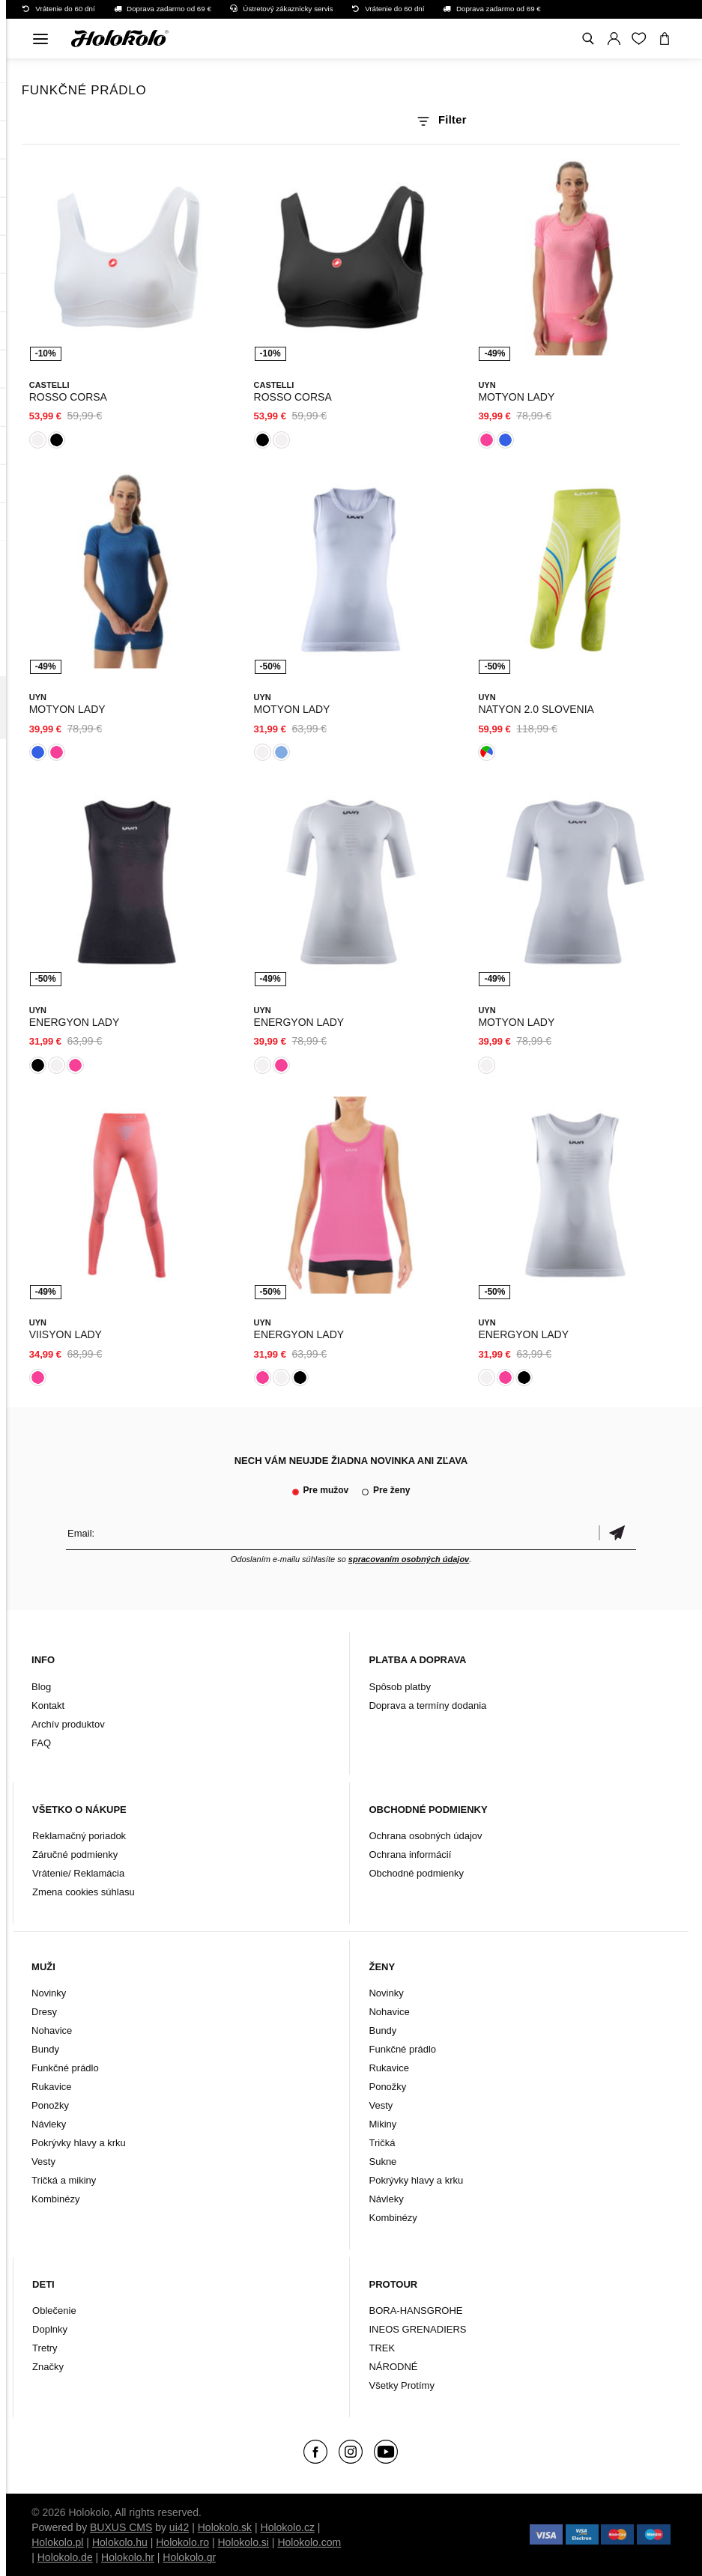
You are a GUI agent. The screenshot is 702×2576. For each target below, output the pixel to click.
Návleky (48, 2124)
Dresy (44, 2011)
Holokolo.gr (189, 2557)
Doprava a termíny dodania (427, 1705)
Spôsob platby (399, 1686)
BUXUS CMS (121, 2527)
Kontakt (47, 1705)
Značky (48, 2366)
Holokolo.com (309, 2542)
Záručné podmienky (75, 1854)
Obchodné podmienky (416, 1873)
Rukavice (51, 2086)
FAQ (41, 1743)
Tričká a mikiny (63, 2180)
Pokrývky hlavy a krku (78, 2142)
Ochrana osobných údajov (425, 1835)
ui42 (179, 2527)
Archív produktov (68, 1724)
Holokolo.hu (120, 2542)
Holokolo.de (65, 2557)
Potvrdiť (617, 1533)
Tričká (382, 2142)
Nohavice (51, 2030)
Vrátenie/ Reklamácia (78, 1873)
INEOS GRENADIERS (417, 2329)
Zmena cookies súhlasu (83, 1892)
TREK (382, 2348)
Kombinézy (55, 2199)
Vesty (43, 2161)
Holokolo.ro (182, 2542)
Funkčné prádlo (65, 2068)
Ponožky (50, 2105)
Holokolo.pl (57, 2542)
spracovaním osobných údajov (408, 1559)
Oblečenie (54, 2310)
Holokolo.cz (288, 2527)
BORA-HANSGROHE (415, 2310)
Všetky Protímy (401, 2385)
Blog (41, 1686)
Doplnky (49, 2329)
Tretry (44, 2348)
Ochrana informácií (410, 1854)
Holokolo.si (243, 2542)
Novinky (48, 1993)
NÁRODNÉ (393, 2366)
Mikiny (382, 2124)
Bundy (45, 2049)
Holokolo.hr (127, 2557)
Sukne (382, 2161)
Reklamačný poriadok (79, 1835)
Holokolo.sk (225, 2527)
